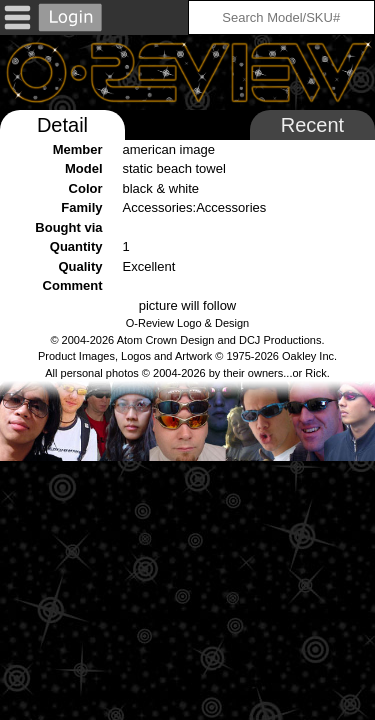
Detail (62, 125)
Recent (312, 125)
